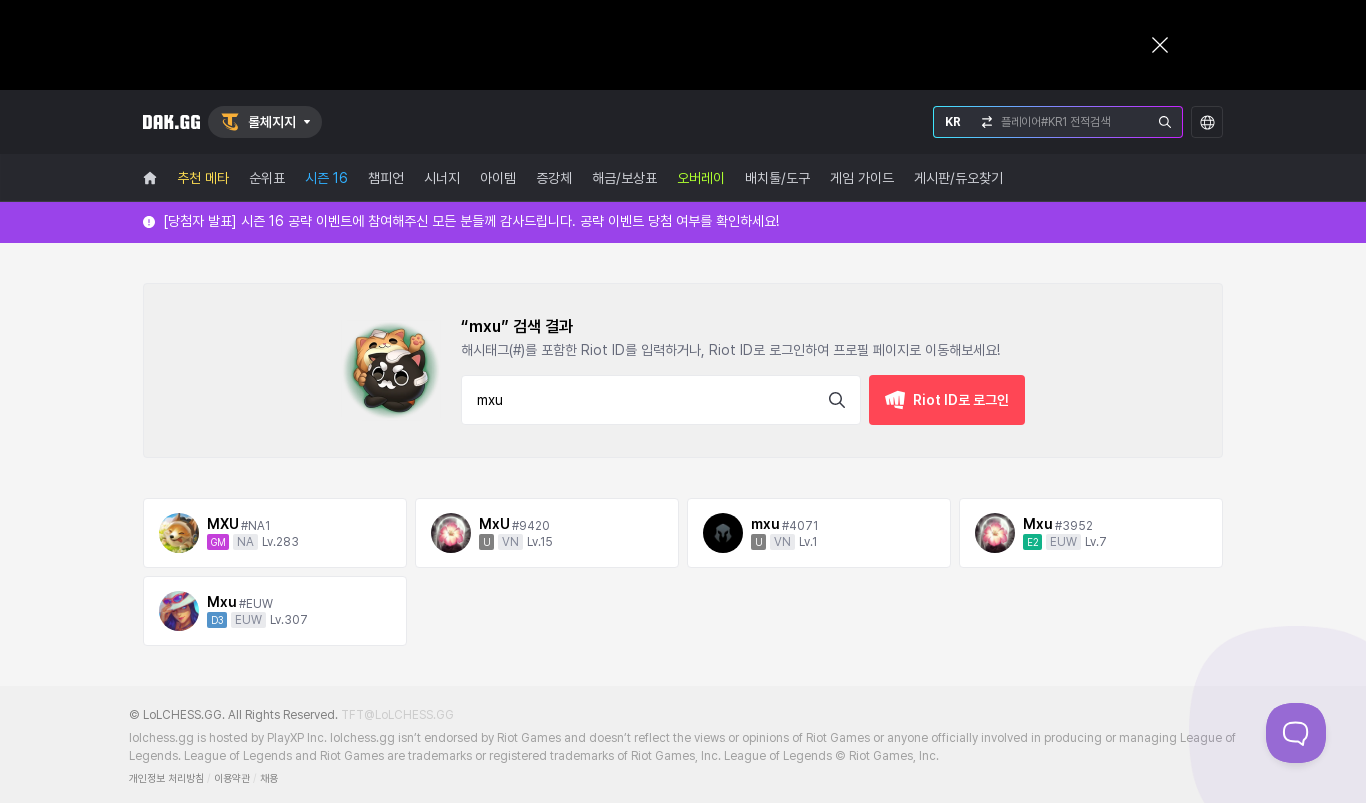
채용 (269, 778)
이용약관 (232, 778)
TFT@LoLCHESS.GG (397, 715)
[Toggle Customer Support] (1296, 733)
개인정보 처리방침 (166, 778)
